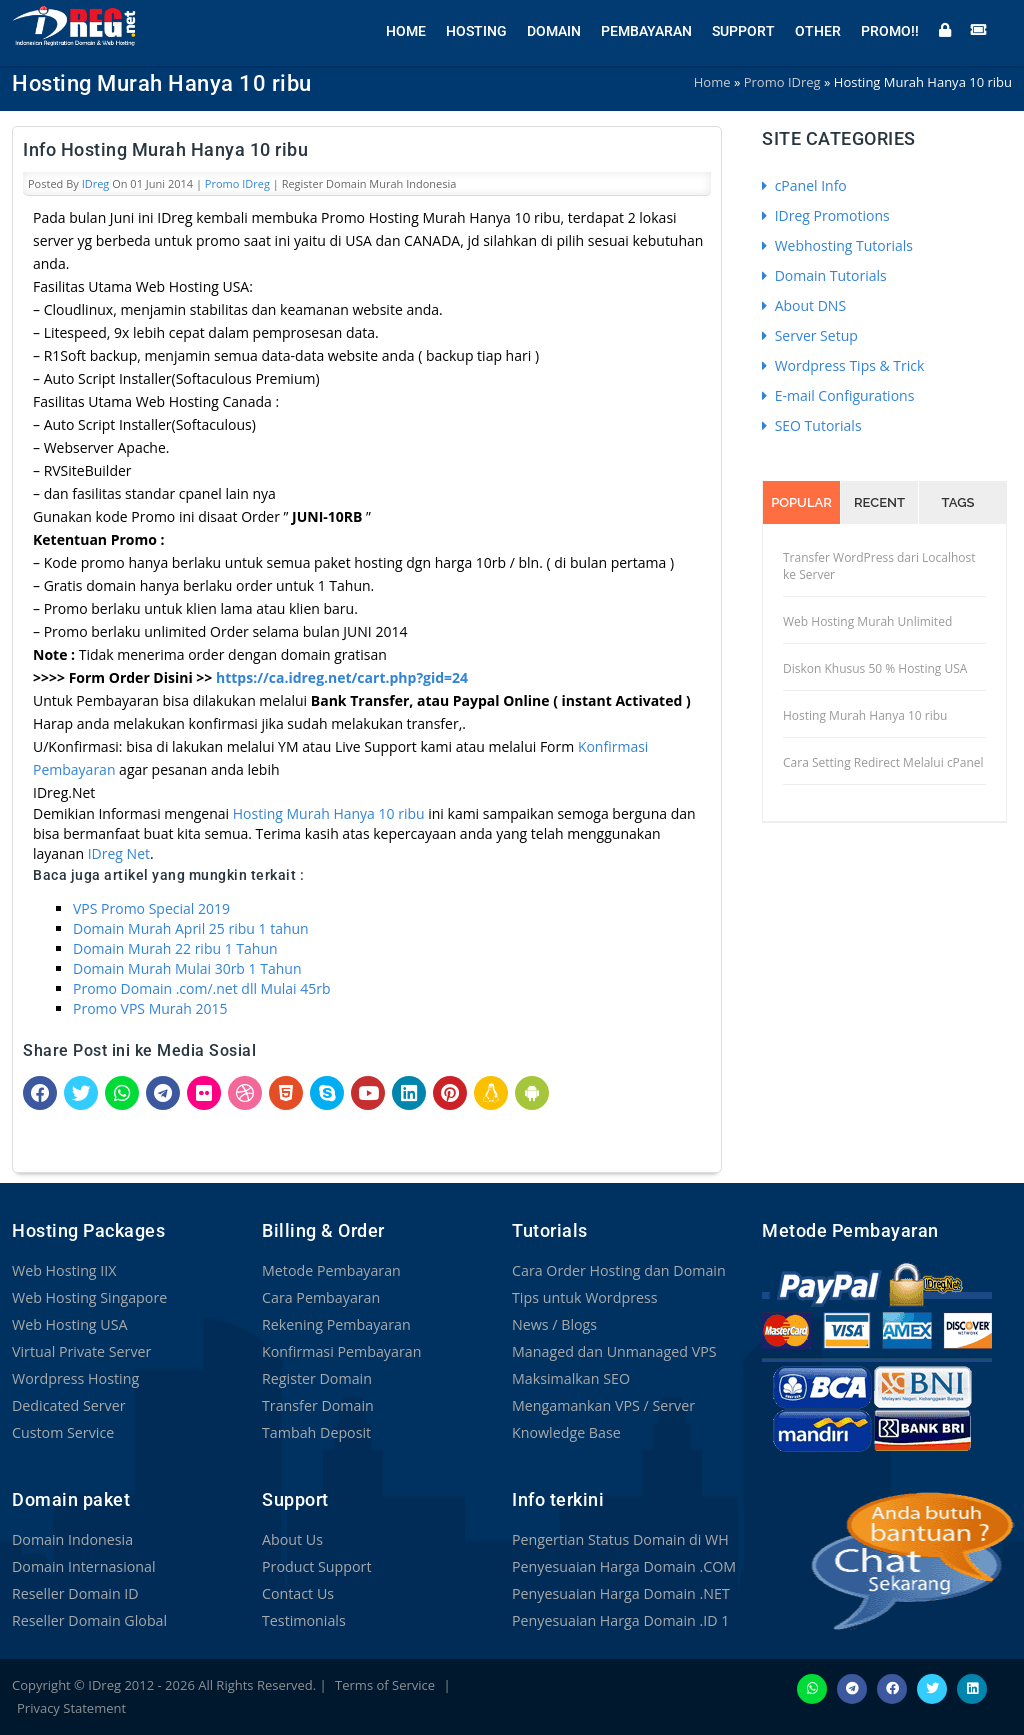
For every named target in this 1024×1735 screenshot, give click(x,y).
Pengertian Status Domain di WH (618, 1539)
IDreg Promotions (826, 215)
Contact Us (297, 1593)
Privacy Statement (71, 1708)
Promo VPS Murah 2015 (150, 1008)
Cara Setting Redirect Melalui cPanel (883, 762)
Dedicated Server (68, 1405)
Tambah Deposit (315, 1432)
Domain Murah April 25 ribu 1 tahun (191, 928)
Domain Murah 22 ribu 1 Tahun (175, 948)
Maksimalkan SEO (570, 1378)
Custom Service (62, 1432)
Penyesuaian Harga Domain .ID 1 (619, 1620)
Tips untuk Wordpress (583, 1297)
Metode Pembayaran (330, 1270)
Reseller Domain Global (88, 1620)
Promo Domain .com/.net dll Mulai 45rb (202, 988)
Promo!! (890, 30)
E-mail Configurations (838, 395)
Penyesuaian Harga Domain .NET (619, 1593)
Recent (879, 502)
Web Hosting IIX (63, 1270)
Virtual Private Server (80, 1351)
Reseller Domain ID (74, 1593)
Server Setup (810, 335)
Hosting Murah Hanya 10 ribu (329, 813)
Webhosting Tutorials (837, 245)
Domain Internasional (82, 1566)
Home (406, 30)
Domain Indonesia (71, 1539)
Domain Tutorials (824, 275)
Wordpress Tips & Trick (843, 365)
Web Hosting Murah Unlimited (867, 621)
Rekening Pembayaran (335, 1324)
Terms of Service (385, 1685)
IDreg (96, 183)
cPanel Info (804, 185)
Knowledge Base (565, 1432)
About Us (292, 1539)
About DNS (804, 305)
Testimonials (303, 1620)
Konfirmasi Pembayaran (340, 1351)
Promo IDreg (237, 183)
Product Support (316, 1566)
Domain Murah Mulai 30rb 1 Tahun (187, 968)
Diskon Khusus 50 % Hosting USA (875, 668)
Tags (958, 502)
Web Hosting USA (69, 1324)
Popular (801, 502)
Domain (554, 30)
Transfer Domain (317, 1405)
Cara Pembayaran (320, 1297)
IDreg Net (119, 853)
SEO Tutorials (812, 425)
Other (818, 30)
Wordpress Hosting (74, 1378)
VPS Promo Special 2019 (151, 908)
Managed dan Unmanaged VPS (612, 1351)
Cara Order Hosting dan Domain (617, 1270)
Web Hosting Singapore (88, 1297)
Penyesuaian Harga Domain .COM (622, 1566)
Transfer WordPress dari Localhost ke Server (879, 566)
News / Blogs (554, 1324)
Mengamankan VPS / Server (602, 1405)
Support (743, 30)
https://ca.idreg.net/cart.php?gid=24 (342, 677)
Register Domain (316, 1378)
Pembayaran (646, 30)
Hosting (476, 30)
